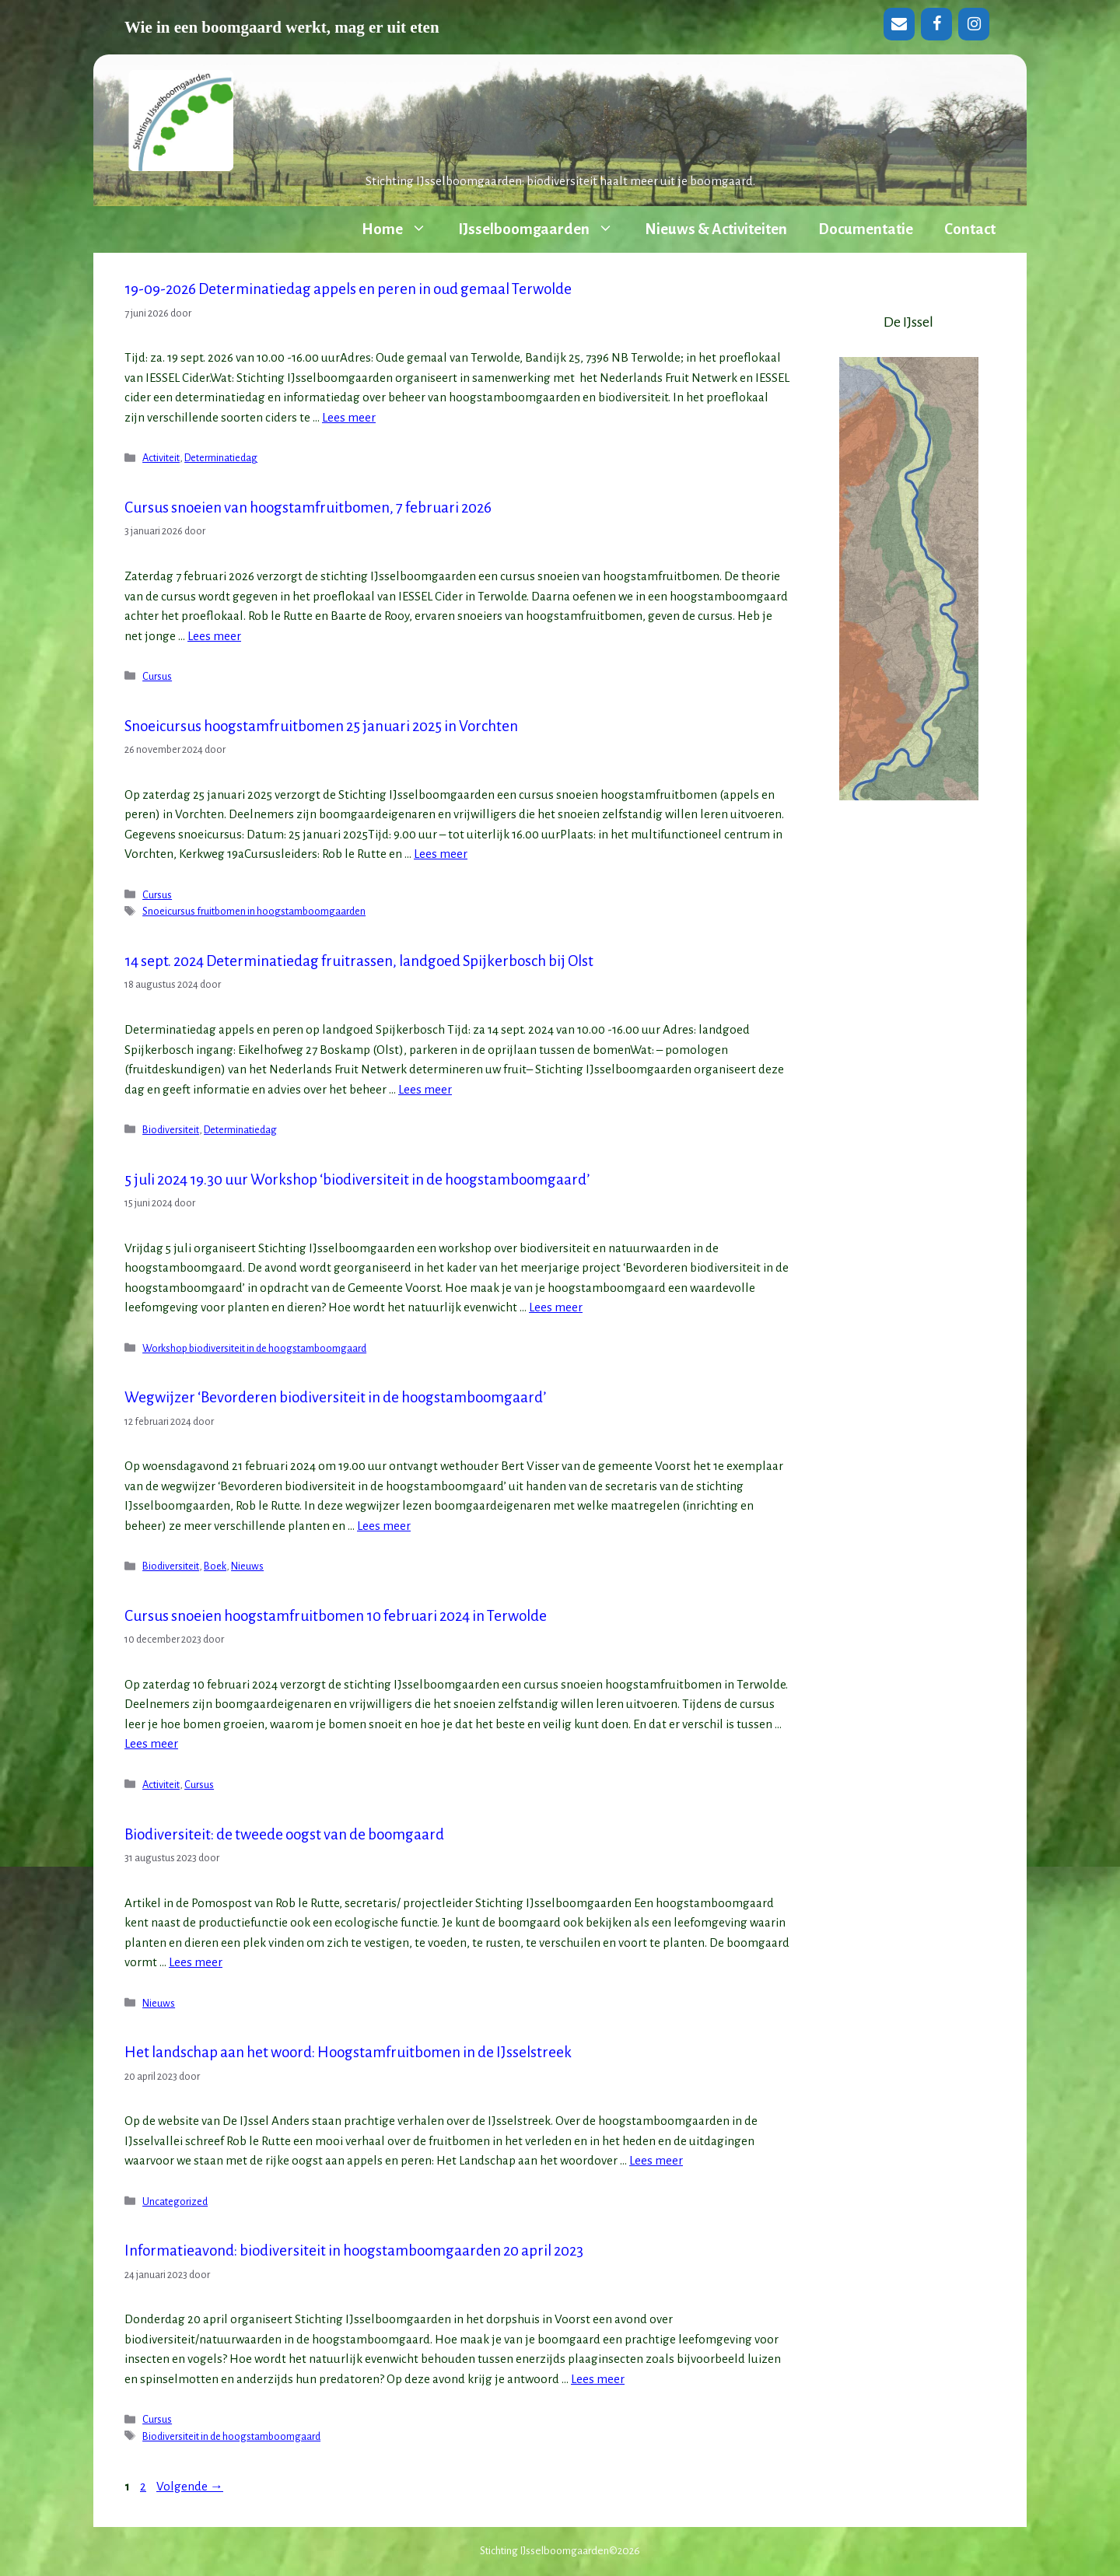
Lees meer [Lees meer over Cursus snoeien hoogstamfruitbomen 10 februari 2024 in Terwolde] (151, 1743)
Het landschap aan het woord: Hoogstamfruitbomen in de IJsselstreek (348, 2052)
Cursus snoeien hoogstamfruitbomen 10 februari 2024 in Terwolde (335, 1616)
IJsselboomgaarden (543, 229)
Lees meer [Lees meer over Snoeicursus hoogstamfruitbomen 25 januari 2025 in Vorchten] (440, 853)
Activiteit (161, 458)
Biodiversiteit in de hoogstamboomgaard (231, 2436)
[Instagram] (973, 24)
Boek (215, 1566)
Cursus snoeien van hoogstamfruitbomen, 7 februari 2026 (308, 507)
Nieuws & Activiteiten (716, 229)
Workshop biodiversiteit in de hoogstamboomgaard (254, 1348)
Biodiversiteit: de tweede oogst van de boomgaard (284, 1834)
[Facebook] (936, 24)
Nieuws (247, 1566)
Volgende (189, 2486)
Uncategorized (175, 2201)
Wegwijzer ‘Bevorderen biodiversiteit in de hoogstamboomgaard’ (335, 1397)
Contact (970, 229)
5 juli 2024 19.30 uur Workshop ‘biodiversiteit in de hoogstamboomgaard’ (357, 1179)
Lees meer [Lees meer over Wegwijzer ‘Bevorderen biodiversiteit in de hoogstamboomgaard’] (384, 1525)
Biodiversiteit (170, 1130)
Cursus (157, 676)
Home (402, 229)
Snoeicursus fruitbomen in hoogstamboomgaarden (254, 911)
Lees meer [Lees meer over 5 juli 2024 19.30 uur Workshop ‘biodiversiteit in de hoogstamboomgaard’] (556, 1307)
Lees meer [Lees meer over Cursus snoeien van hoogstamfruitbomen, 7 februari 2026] (214, 635)
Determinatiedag (220, 458)
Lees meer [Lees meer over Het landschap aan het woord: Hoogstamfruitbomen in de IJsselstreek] (656, 2160)
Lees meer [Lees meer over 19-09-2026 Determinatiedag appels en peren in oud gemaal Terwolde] (349, 417)
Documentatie (865, 229)
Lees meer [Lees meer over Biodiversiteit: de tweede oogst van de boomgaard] (195, 1962)
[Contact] (899, 24)
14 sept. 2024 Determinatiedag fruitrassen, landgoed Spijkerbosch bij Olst (358, 961)
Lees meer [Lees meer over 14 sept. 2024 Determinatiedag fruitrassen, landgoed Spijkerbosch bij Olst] (425, 1089)
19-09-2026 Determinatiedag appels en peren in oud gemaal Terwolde (348, 289)
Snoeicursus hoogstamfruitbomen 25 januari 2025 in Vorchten (321, 726)
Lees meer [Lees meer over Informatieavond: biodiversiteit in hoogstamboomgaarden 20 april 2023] (598, 2378)
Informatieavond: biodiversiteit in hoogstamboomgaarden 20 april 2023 (353, 2250)
